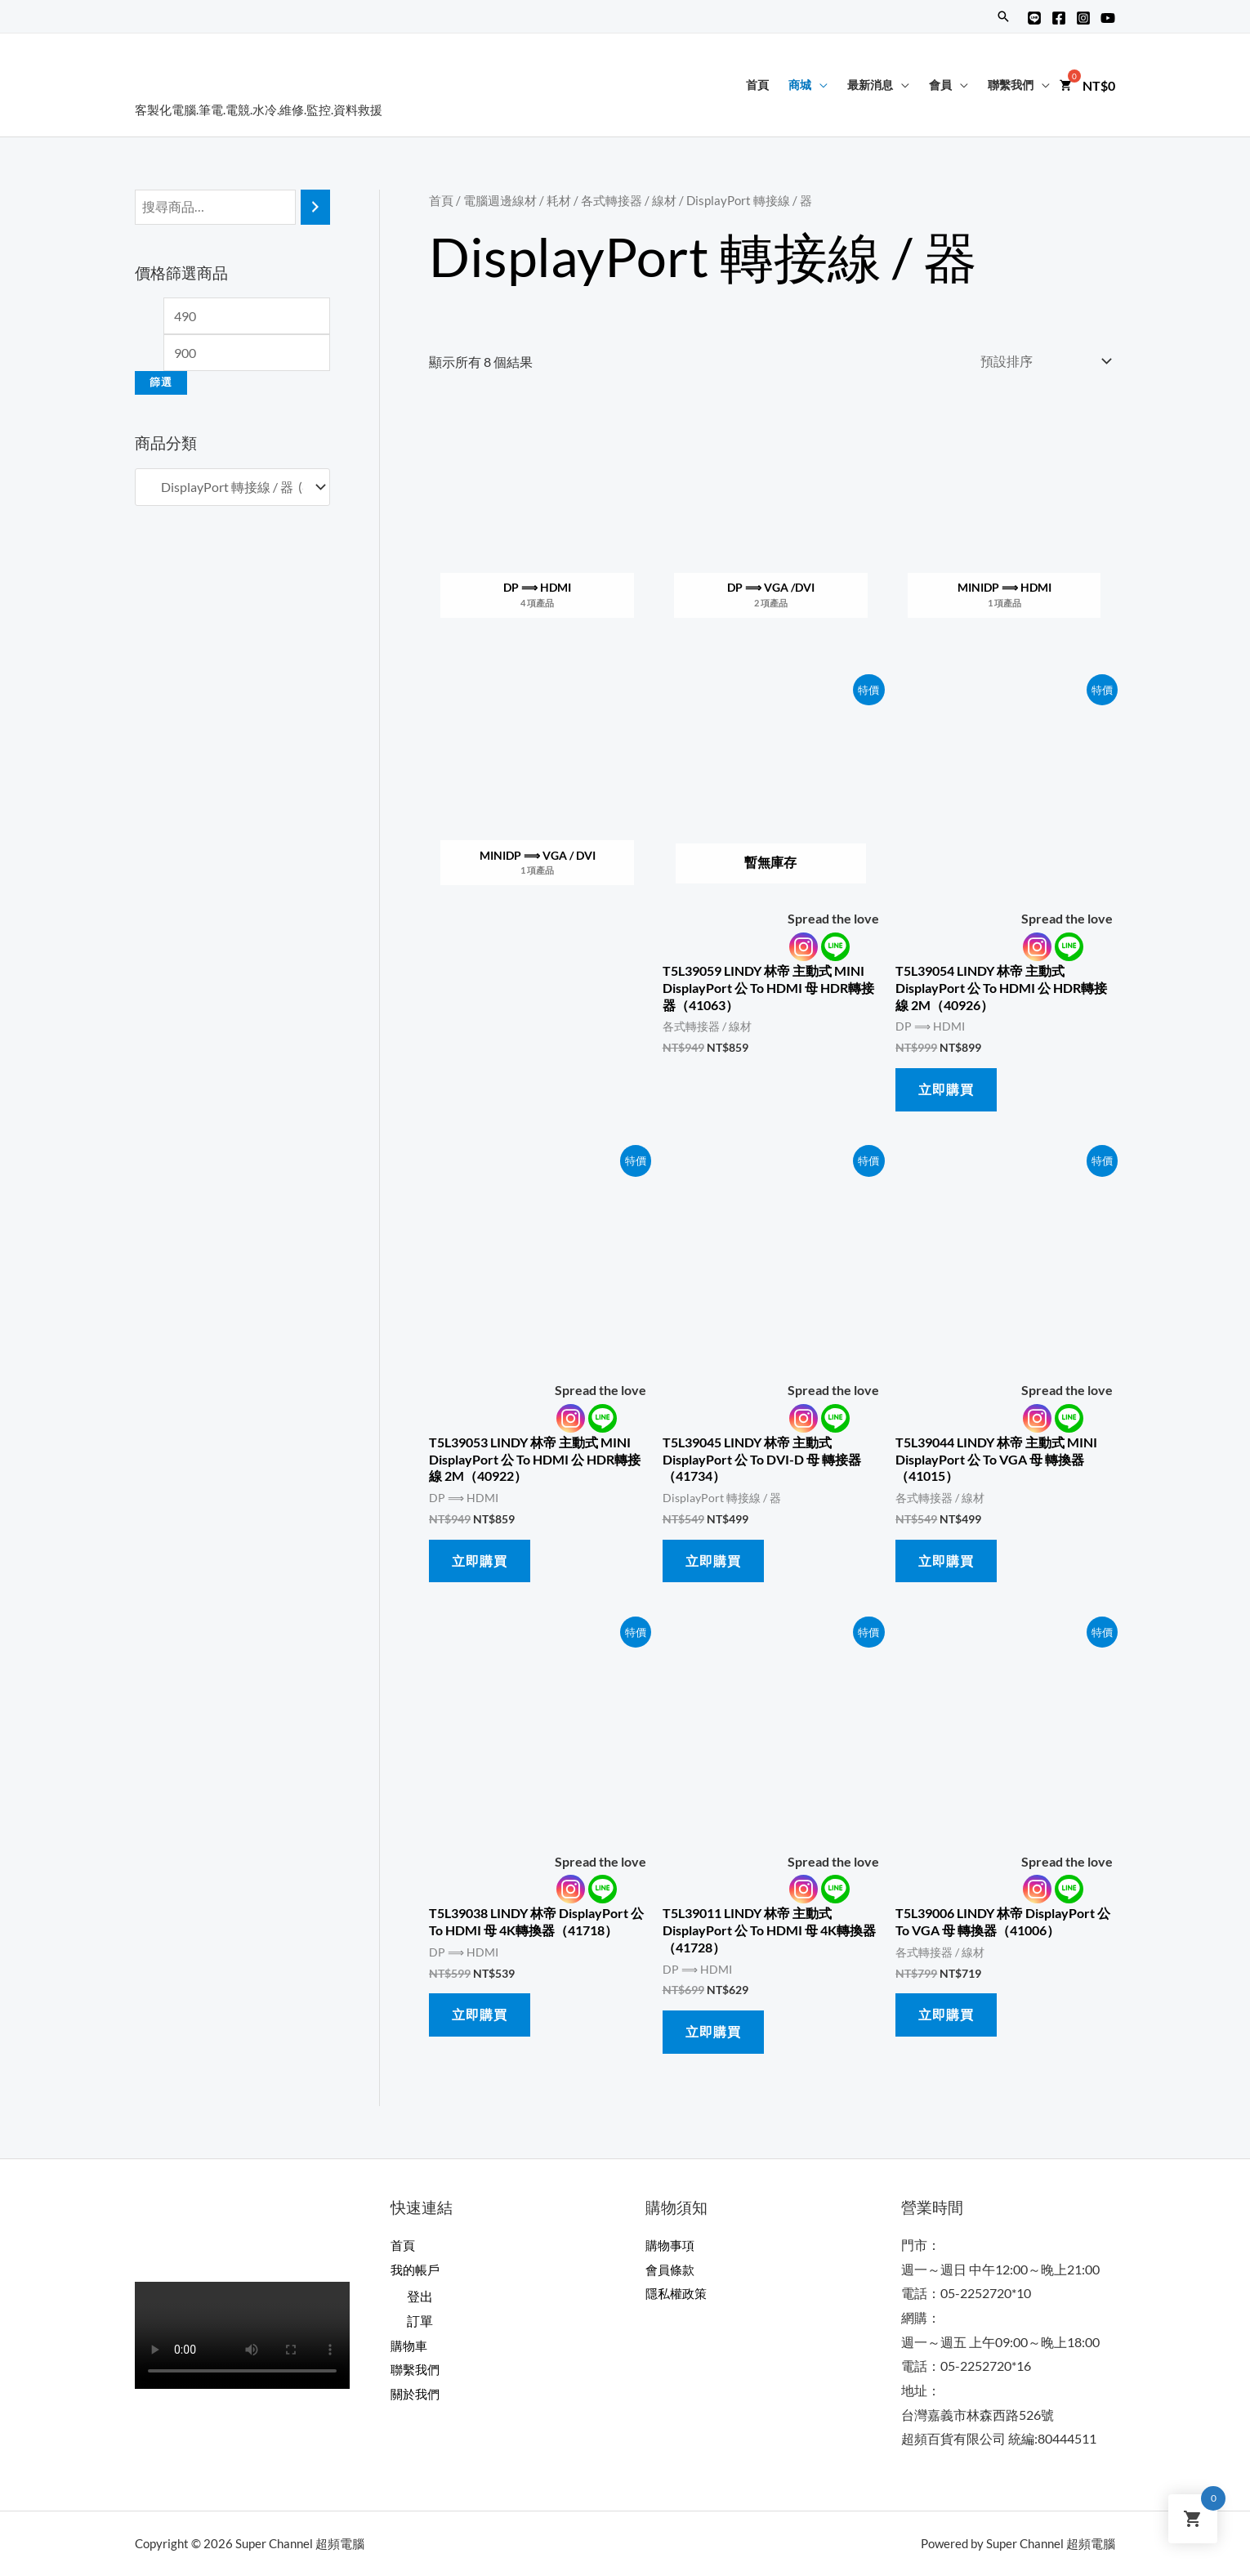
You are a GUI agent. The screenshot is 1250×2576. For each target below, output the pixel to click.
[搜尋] (315, 207)
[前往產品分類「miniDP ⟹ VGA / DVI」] (537, 792)
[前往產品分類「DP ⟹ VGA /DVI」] (771, 525)
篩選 (161, 382)
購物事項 (671, 2244)
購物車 (410, 2345)
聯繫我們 (1010, 85)
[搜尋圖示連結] (1003, 16)
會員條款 (671, 2269)
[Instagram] (1083, 18)
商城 (799, 85)
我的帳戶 (417, 2269)
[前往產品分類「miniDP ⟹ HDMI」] (1004, 525)
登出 (420, 2296)
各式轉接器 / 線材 (628, 200)
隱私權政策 (678, 2293)
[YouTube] (1107, 18)
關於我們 (417, 2393)
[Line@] (1034, 18)
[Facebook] (1058, 18)
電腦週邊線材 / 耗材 (517, 200)
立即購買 (946, 1089)
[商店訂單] (1042, 360)
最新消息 (870, 85)
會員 (940, 85)
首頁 (757, 85)
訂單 (420, 2320)
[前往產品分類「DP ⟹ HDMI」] (537, 525)
